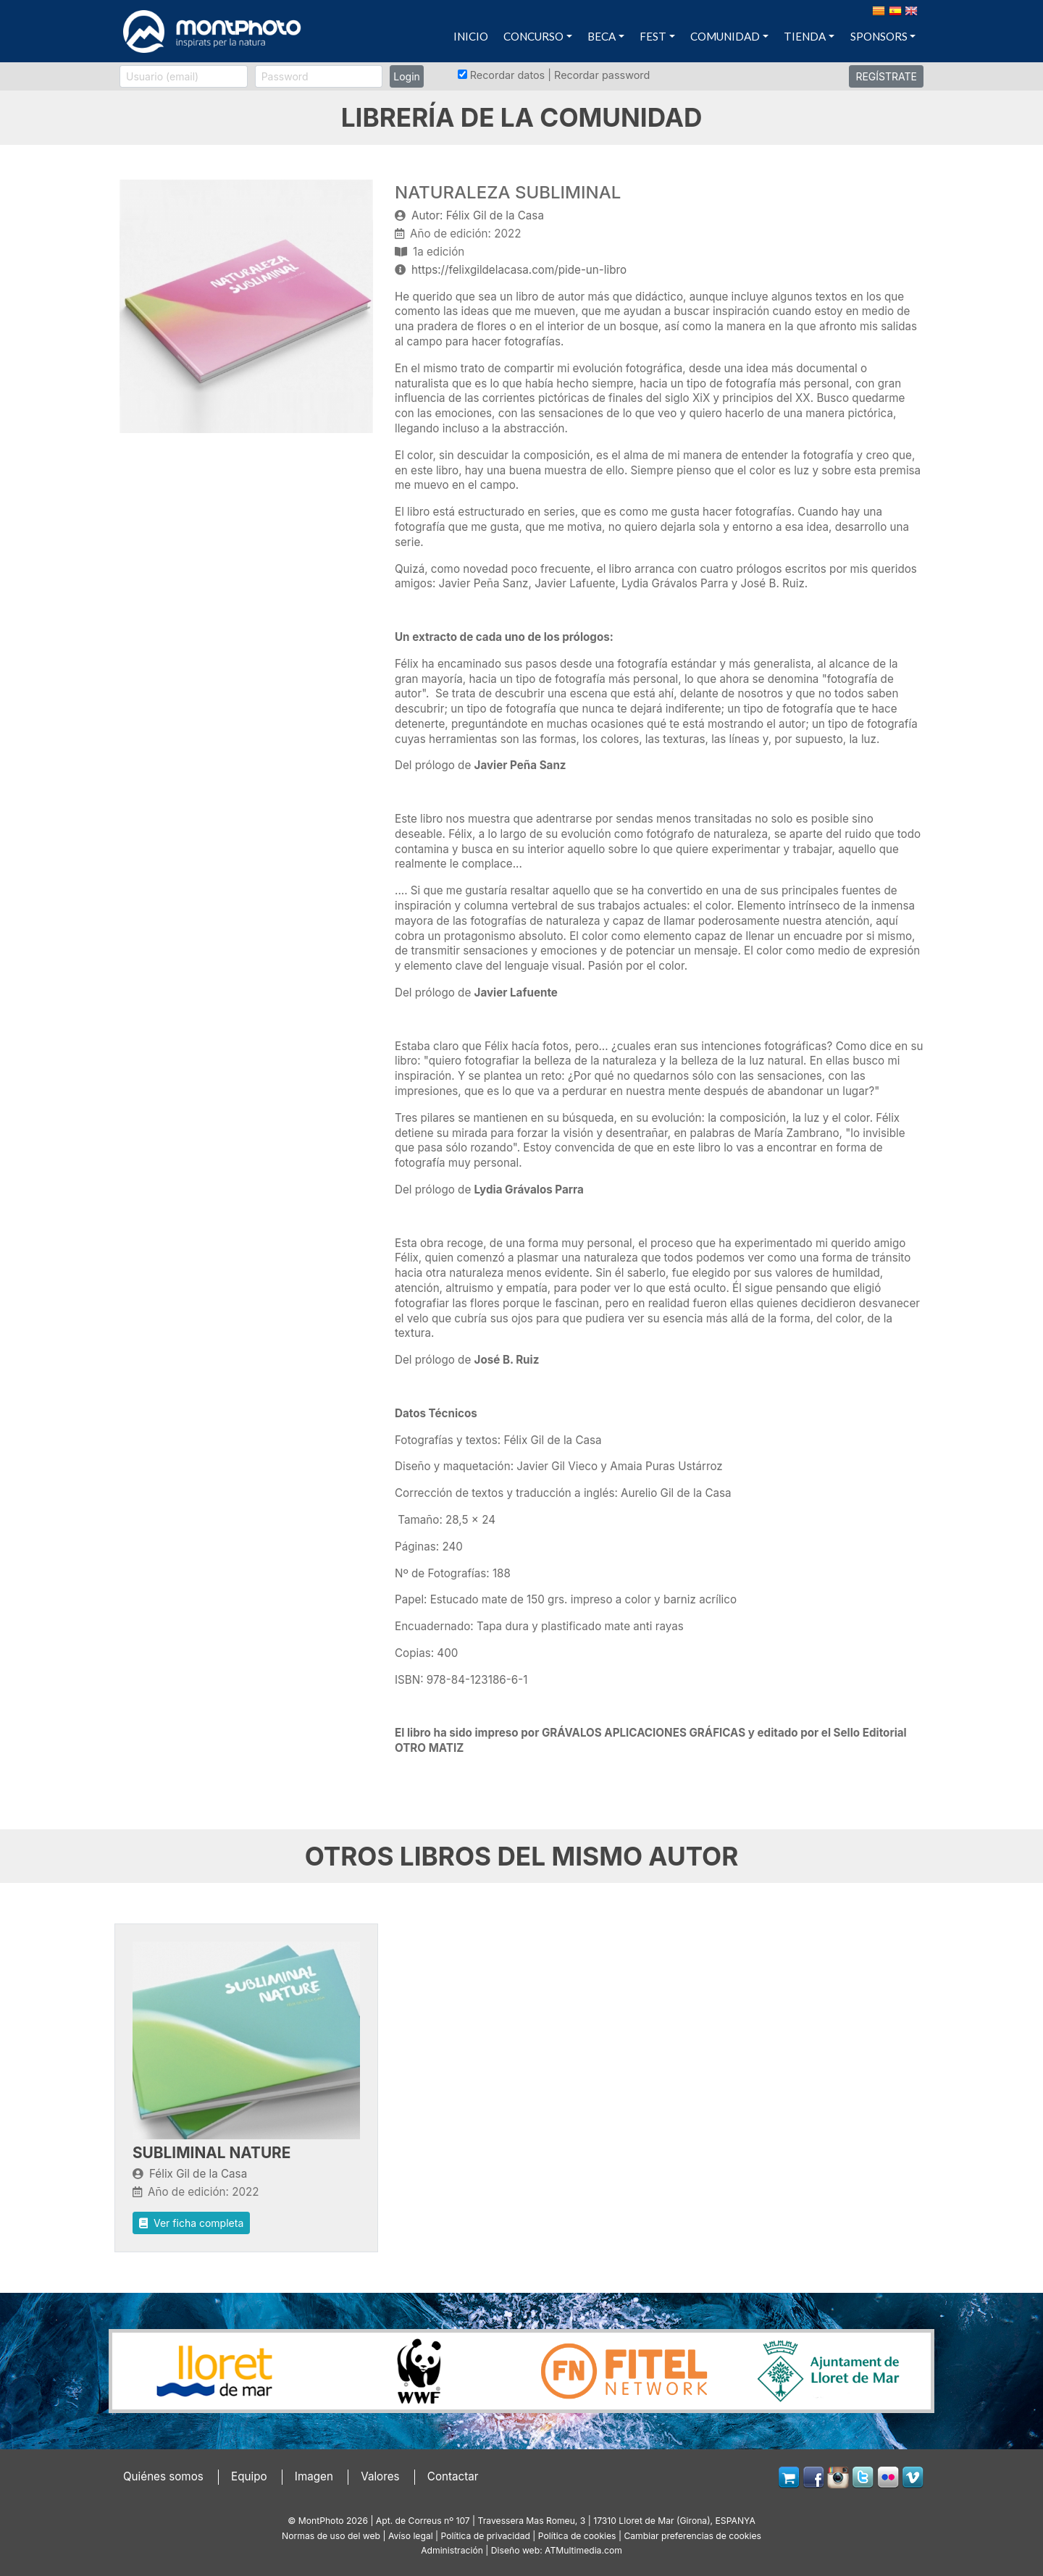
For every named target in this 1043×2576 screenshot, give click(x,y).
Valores (380, 2476)
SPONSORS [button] (879, 36)
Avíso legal (410, 2535)
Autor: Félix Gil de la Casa (477, 215)
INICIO (470, 36)
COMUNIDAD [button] (725, 36)
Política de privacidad (485, 2535)
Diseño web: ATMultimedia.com (556, 2550)
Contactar (453, 2476)
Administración (452, 2550)
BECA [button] (601, 36)
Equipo (249, 2476)
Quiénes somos (163, 2476)
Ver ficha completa (191, 2223)
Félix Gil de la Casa (198, 2174)
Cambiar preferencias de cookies (692, 2535)
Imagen (314, 2476)
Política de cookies (577, 2535)
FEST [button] (653, 36)
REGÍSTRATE (886, 76)
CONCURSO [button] (533, 36)
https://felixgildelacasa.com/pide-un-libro (519, 270)
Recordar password (602, 75)
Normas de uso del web (331, 2535)
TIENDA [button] (805, 36)
